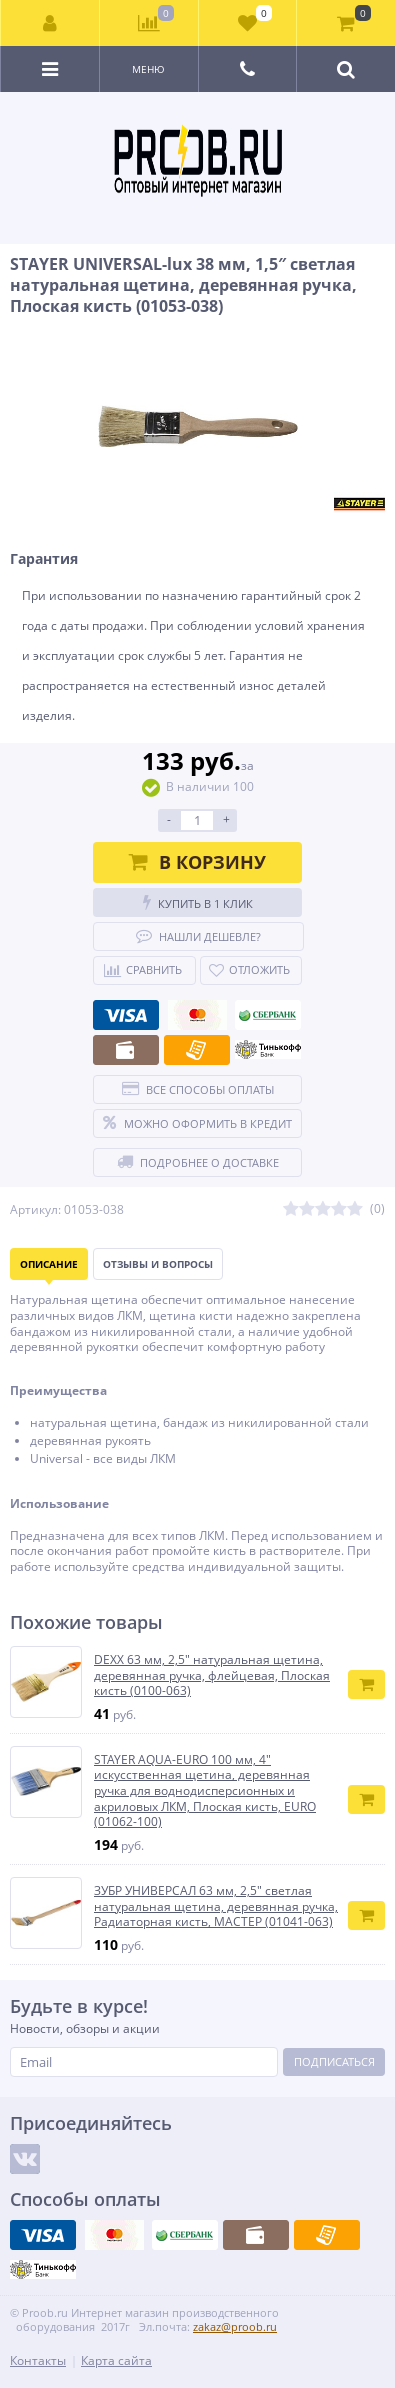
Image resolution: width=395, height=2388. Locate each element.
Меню (148, 69)
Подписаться (334, 2061)
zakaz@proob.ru (235, 2326)
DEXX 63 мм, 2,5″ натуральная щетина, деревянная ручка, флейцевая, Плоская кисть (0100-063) (212, 1675)
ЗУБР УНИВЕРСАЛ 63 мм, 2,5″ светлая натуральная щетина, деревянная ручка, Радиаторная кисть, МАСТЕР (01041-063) (216, 1906)
